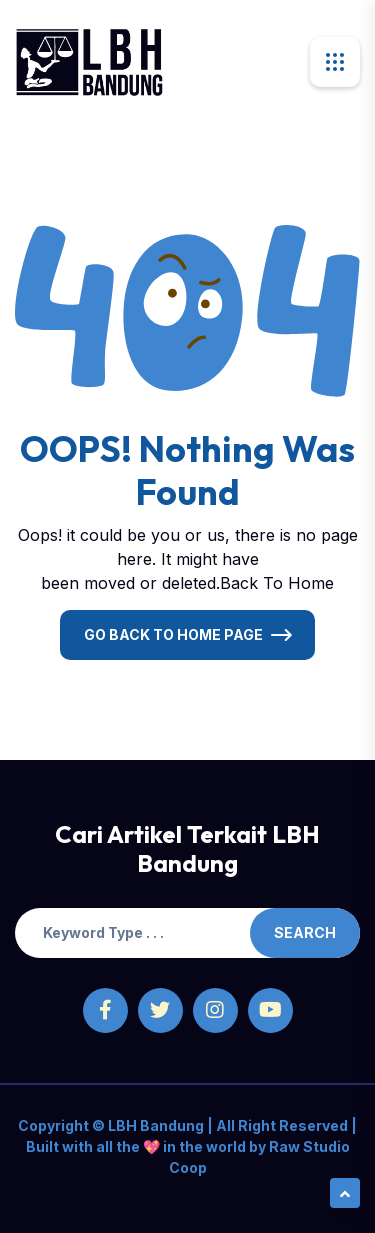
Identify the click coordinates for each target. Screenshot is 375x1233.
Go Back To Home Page (173, 634)
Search (305, 932)
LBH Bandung (154, 1125)
